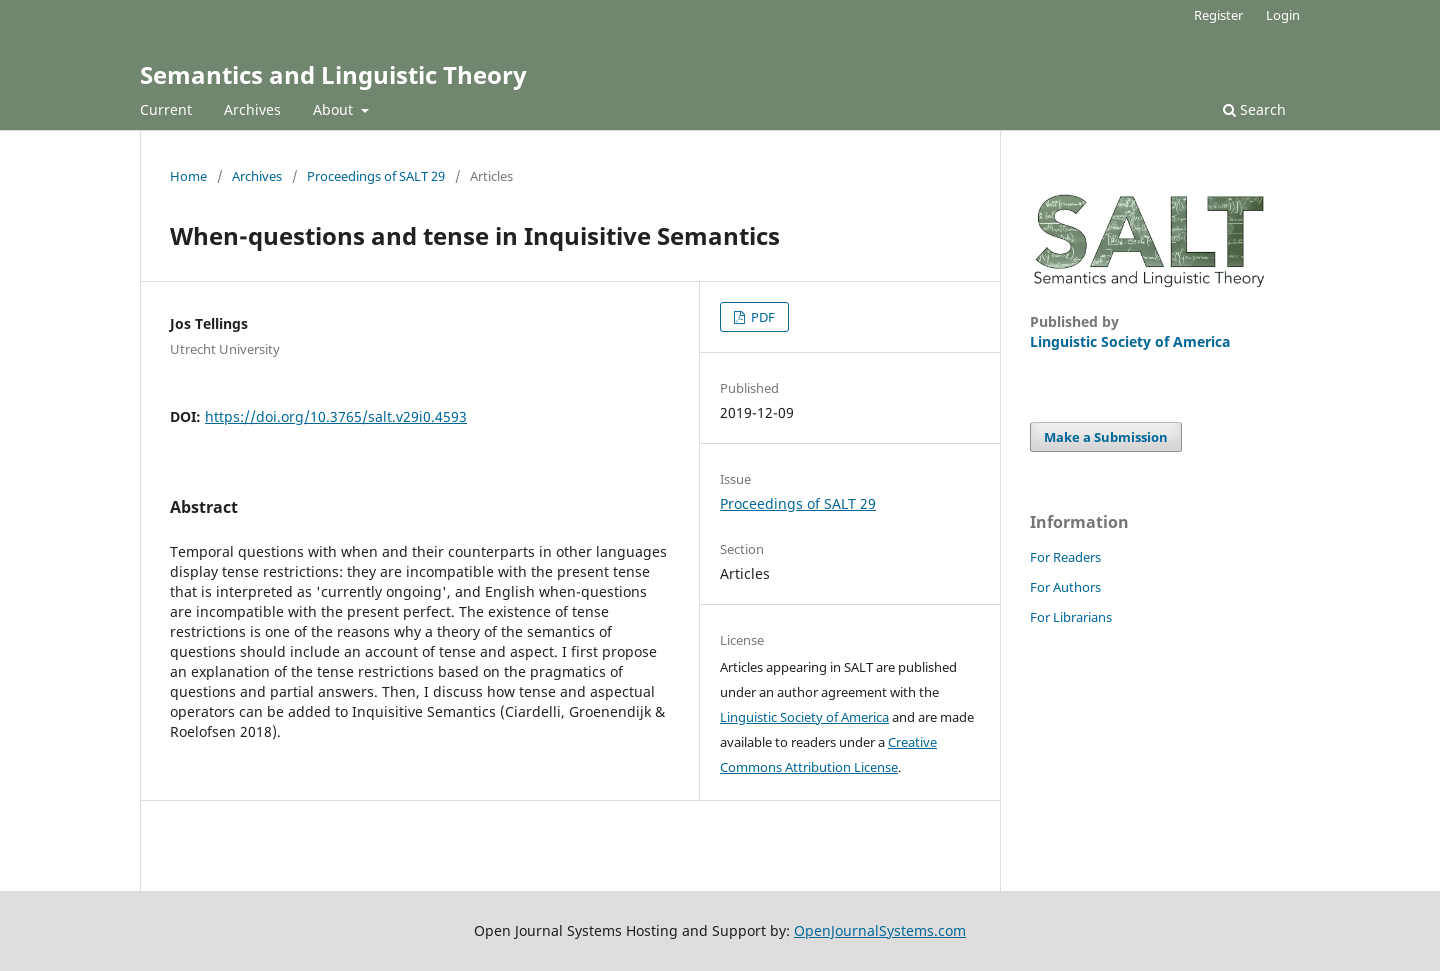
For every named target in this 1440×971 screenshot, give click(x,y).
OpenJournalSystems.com (880, 930)
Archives (252, 109)
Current (166, 109)
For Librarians (1071, 617)
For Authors (1065, 587)
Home (188, 176)
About (335, 109)
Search (1254, 109)
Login (1283, 15)
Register (1218, 15)
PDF (761, 317)
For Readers (1065, 557)
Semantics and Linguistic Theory (333, 74)
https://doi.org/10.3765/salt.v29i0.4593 (336, 416)
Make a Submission (1106, 437)
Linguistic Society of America (804, 717)
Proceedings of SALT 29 (376, 176)
